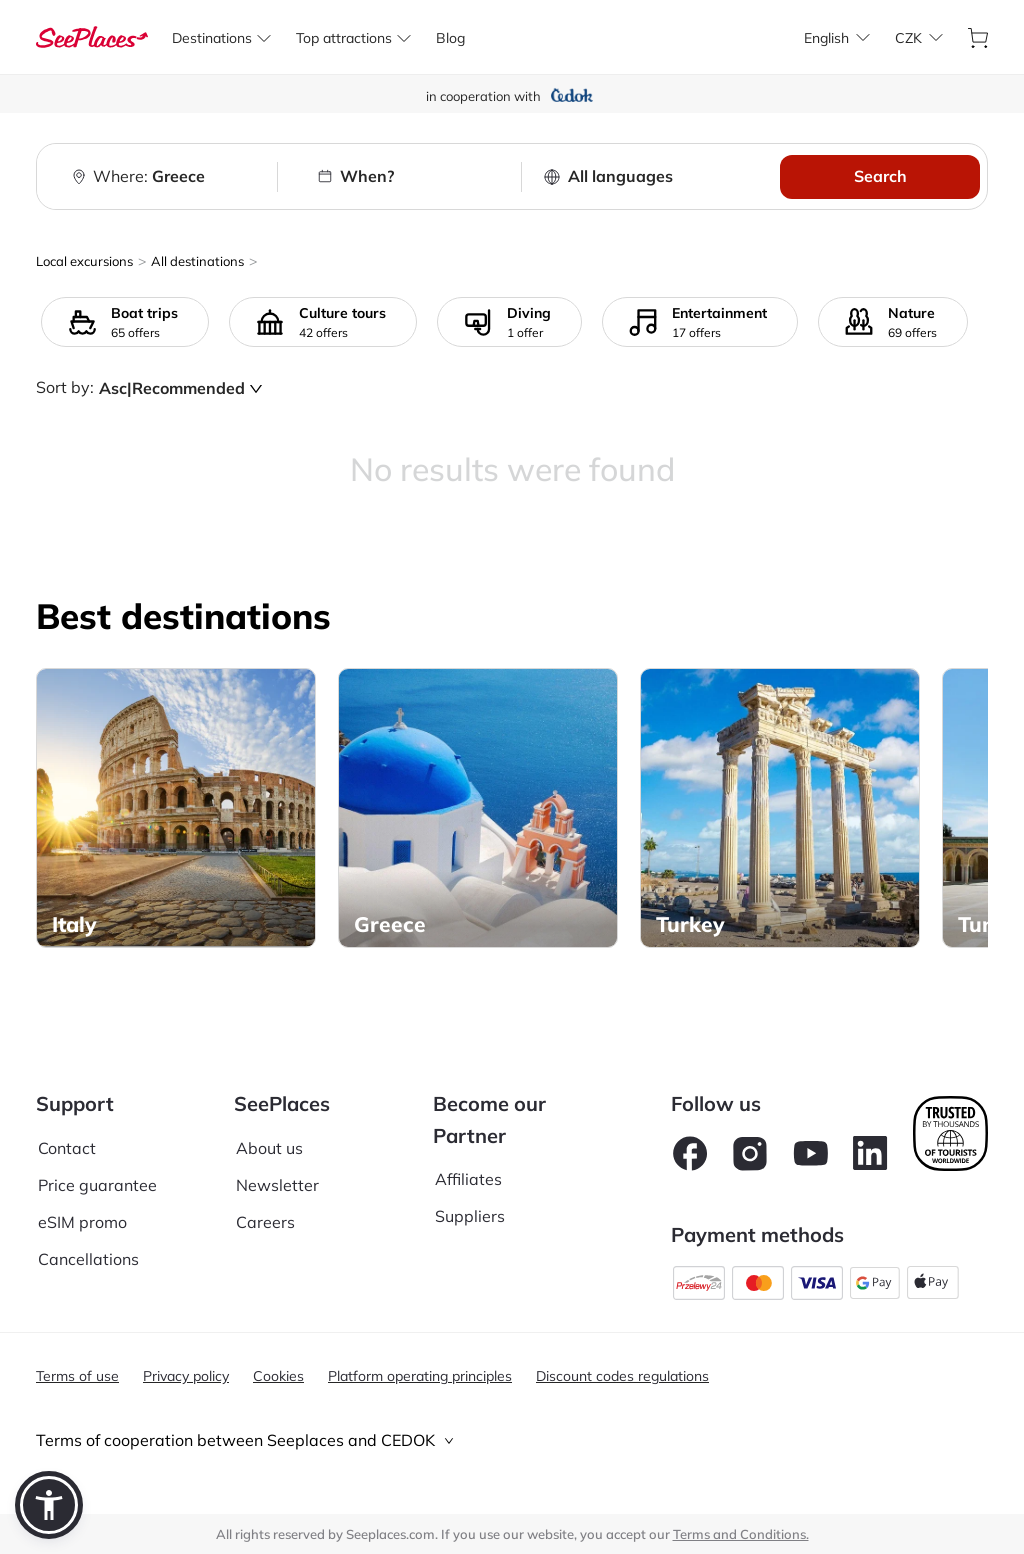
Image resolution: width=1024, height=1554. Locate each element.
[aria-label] (92, 37)
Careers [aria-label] (265, 1222)
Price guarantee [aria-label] (97, 1185)
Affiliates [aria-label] (468, 1179)
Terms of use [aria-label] (77, 1376)
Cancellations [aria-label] (88, 1259)
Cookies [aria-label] (278, 1376)
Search (880, 176)
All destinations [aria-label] (197, 261)
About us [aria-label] (269, 1148)
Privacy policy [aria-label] (186, 1376)
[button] (49, 1505)
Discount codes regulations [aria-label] (622, 1376)
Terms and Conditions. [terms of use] (741, 1534)
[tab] (512, 1440)
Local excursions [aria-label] (84, 261)
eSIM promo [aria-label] (82, 1222)
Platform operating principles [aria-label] (420, 1376)
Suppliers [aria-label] (470, 1216)
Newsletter (277, 1185)
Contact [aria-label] (67, 1148)
